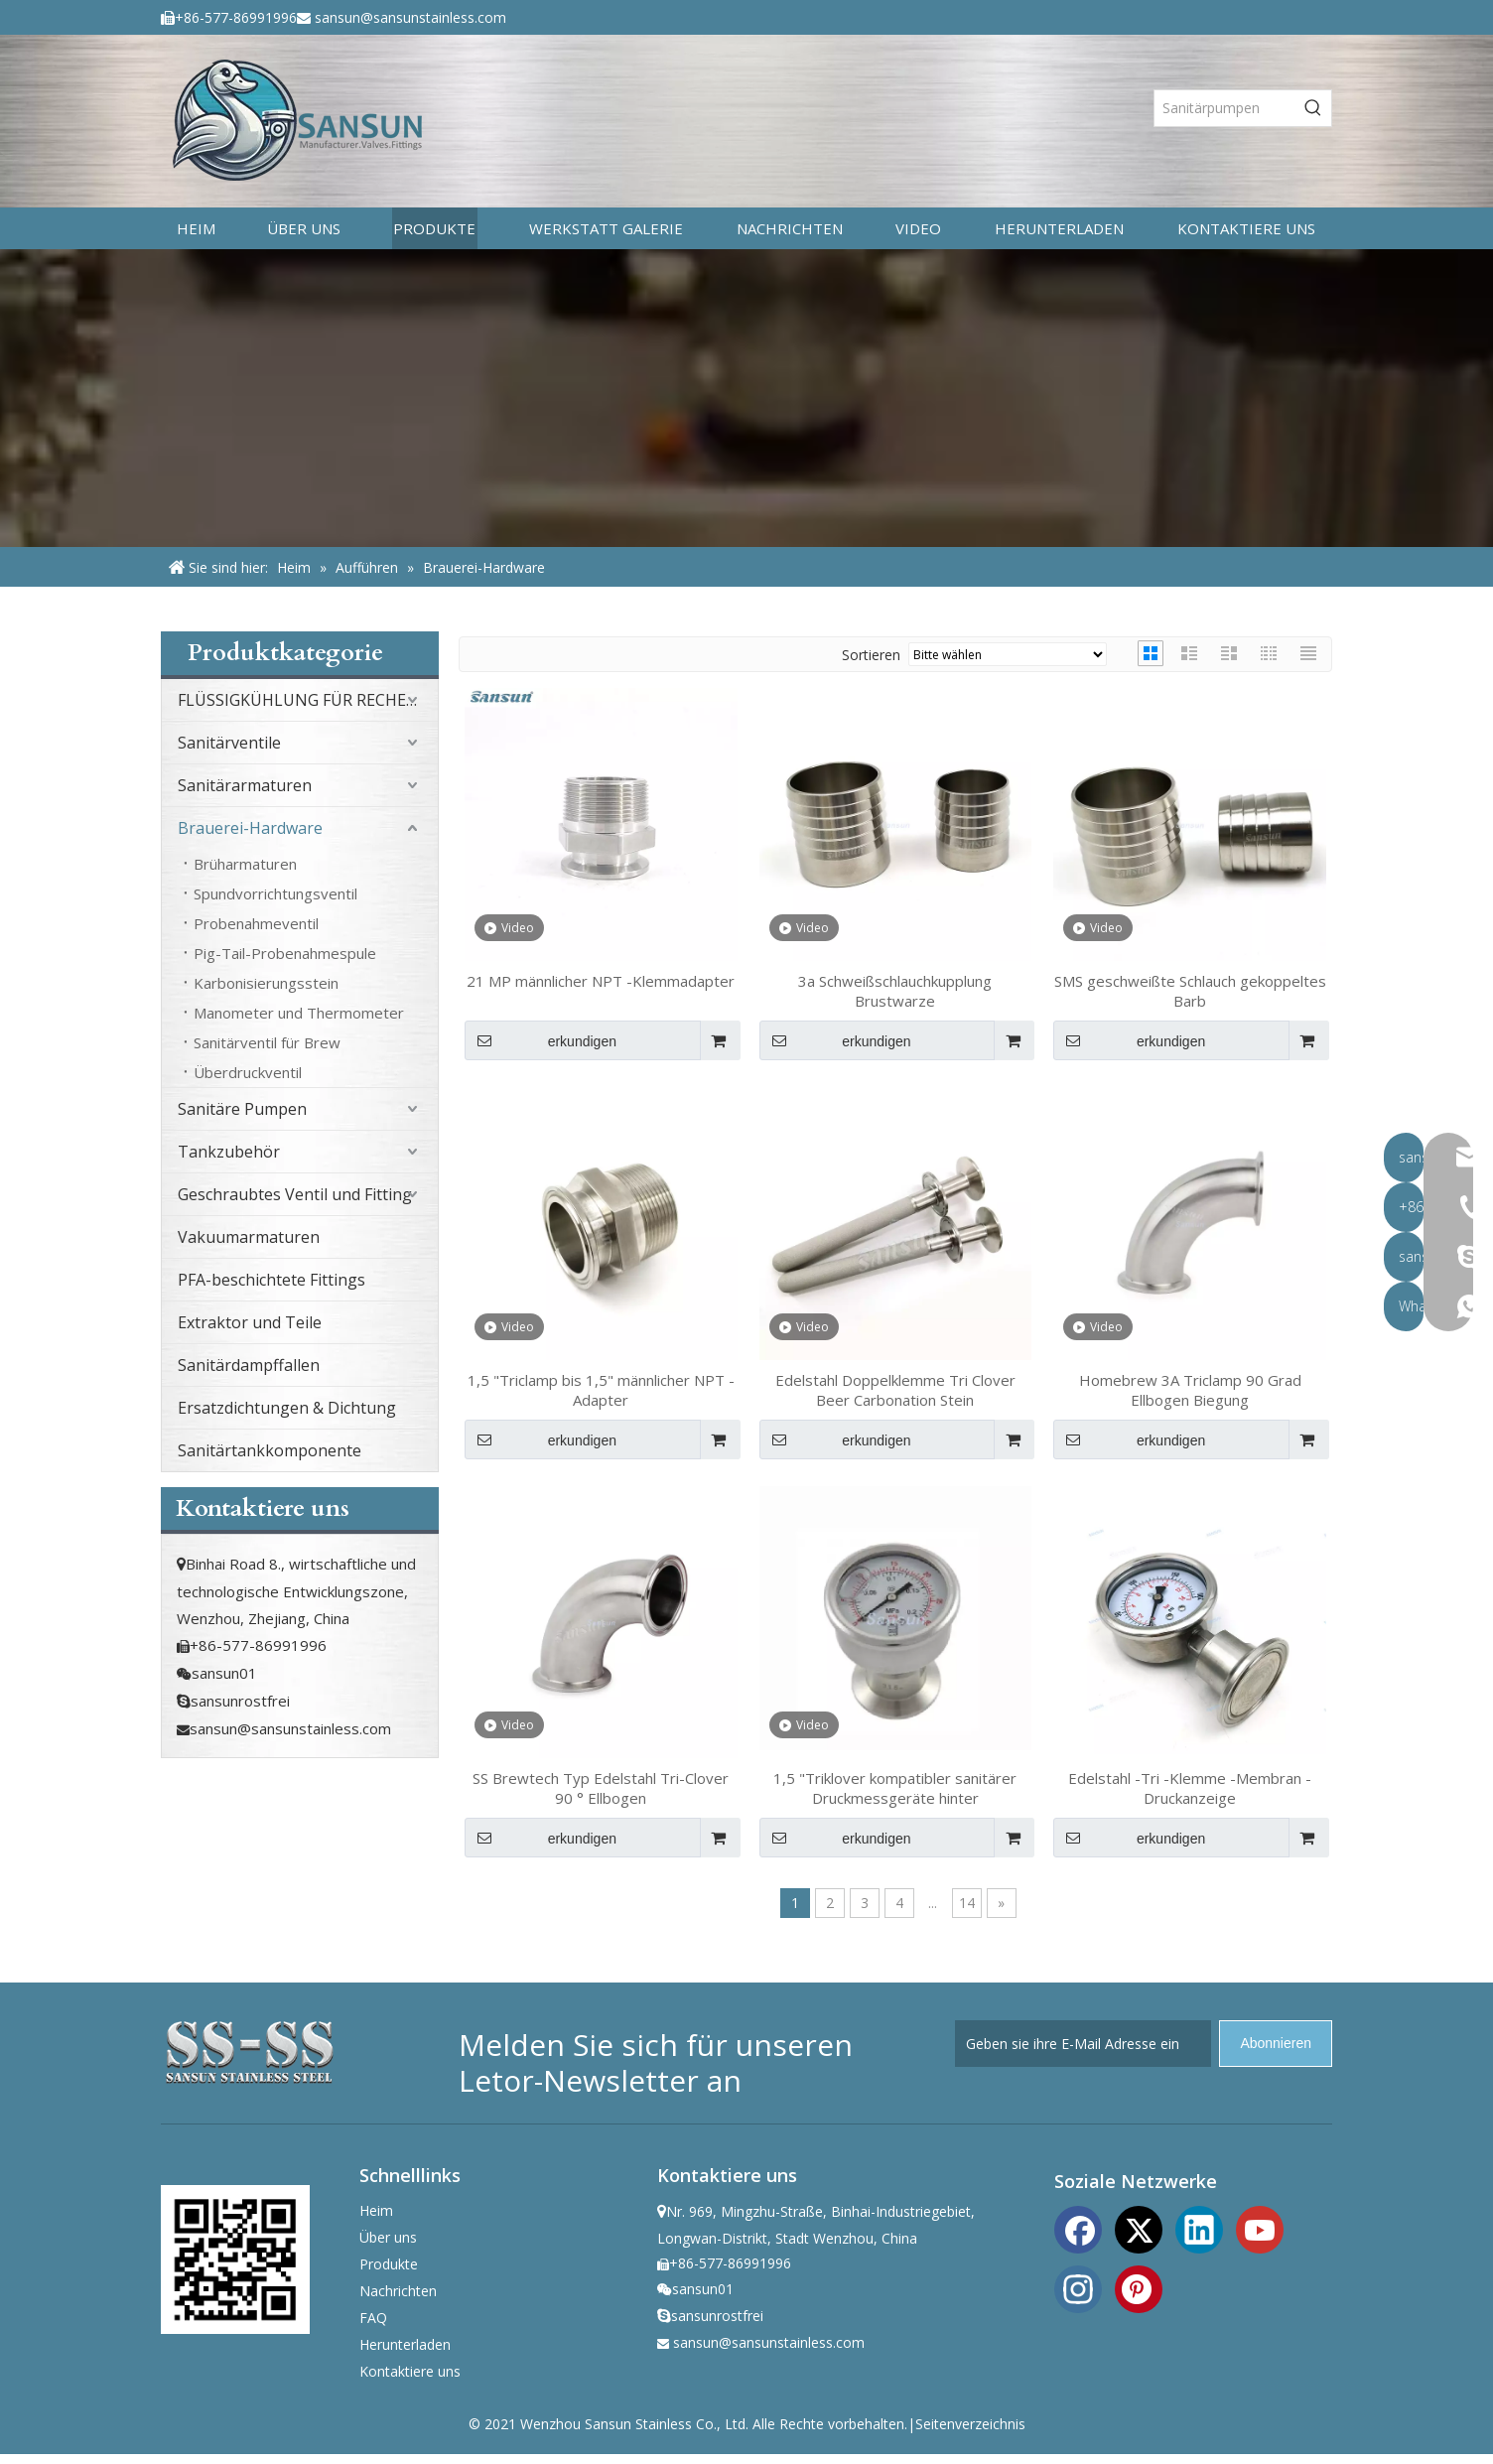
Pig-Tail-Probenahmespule (285, 953)
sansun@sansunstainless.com (410, 17)
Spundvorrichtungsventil (275, 893)
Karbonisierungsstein (266, 983)
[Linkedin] (1199, 2228)
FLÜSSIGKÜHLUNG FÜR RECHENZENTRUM (308, 700)
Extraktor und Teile (250, 1322)
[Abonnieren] (1275, 2043)
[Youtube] (1260, 2228)
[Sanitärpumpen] (1224, 108)
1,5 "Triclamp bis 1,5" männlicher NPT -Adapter (601, 1390)
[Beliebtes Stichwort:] (1313, 108)
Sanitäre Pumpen (242, 1109)
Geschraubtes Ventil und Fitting (295, 1194)
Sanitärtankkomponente (269, 1450)
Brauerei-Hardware (250, 828)
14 (967, 1902)
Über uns (388, 2237)
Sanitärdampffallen (249, 1365)
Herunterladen (405, 2344)
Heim (376, 2210)
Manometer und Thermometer (299, 1013)
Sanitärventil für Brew (267, 1042)
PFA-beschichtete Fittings (271, 1280)
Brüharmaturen (245, 864)
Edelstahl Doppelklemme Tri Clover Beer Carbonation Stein (895, 1390)
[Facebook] (1078, 2228)
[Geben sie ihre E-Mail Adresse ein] (1083, 2043)
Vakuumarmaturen (249, 1237)
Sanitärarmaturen (245, 785)
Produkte (388, 2264)
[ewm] (235, 2259)
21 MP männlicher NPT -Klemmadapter (601, 981)
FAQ (373, 2317)
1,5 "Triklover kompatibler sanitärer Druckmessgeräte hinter (895, 1788)
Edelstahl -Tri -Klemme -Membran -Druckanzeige (1189, 1788)
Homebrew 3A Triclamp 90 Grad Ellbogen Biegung (1190, 1390)
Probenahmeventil (256, 923)
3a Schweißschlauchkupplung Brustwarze (895, 991)
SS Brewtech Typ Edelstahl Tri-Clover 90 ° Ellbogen (601, 1788)
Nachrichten (398, 2290)
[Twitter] (1138, 2228)
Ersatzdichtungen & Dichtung (287, 1408)
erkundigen (540, 1040)
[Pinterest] (1138, 2287)
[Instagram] (1078, 2287)
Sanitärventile (229, 742)
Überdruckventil (248, 1072)
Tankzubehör (229, 1152)
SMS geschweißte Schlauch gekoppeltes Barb (1190, 991)
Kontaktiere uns (410, 2371)
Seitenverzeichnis (970, 2423)
